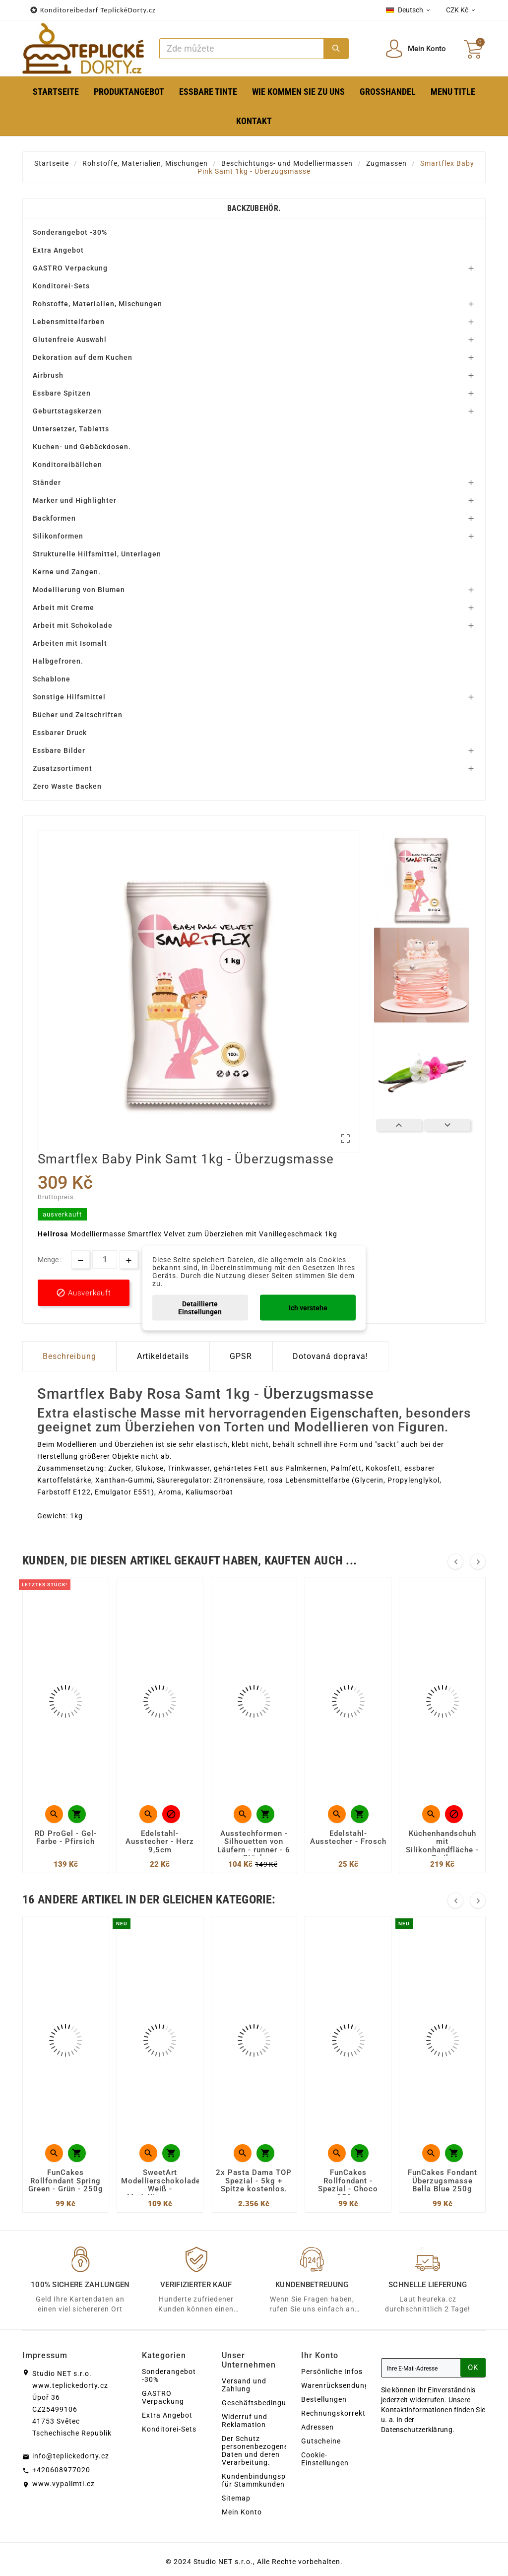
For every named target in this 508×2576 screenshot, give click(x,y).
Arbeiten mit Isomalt (70, 643)
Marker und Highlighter (75, 500)
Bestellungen (324, 2399)
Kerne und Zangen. (67, 572)
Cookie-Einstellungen (325, 2459)
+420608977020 (61, 2470)
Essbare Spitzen (62, 393)
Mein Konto (242, 2512)
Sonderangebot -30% (70, 232)
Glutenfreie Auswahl (70, 339)
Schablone (51, 679)
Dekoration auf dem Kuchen (82, 357)
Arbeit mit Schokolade (73, 625)
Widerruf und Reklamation (244, 2421)
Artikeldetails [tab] (163, 1356)
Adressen (317, 2427)
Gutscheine (321, 2441)
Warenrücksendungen (339, 2385)
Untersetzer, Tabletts (71, 429)
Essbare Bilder (59, 750)
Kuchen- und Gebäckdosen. (82, 447)
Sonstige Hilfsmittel (69, 697)
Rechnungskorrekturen (341, 2413)
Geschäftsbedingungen (263, 2403)
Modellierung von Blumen (79, 590)
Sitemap (236, 2498)
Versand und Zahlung (244, 2385)
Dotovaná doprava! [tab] (330, 1356)
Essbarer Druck (60, 733)
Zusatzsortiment (62, 768)
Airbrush (48, 375)
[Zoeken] (241, 49)
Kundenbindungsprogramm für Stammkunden (270, 2480)
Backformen (54, 518)
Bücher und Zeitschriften (78, 715)
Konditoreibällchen (67, 465)
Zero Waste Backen (67, 786)
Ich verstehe (308, 1308)
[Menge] (104, 1259)
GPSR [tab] (241, 1356)
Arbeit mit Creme (63, 607)
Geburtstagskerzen (67, 411)
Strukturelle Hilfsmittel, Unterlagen (97, 554)
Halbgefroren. (58, 661)
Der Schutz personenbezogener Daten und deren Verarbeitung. (256, 2450)
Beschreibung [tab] (69, 1356)
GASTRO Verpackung (70, 268)
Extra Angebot (58, 250)
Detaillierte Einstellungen (200, 1308)
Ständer (47, 482)
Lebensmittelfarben (69, 322)
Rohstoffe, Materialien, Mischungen (97, 304)
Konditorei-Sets (61, 286)
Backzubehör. (254, 208)
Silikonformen (58, 536)
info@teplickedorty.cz (70, 2456)
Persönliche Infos (332, 2371)
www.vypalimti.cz (63, 2484)
